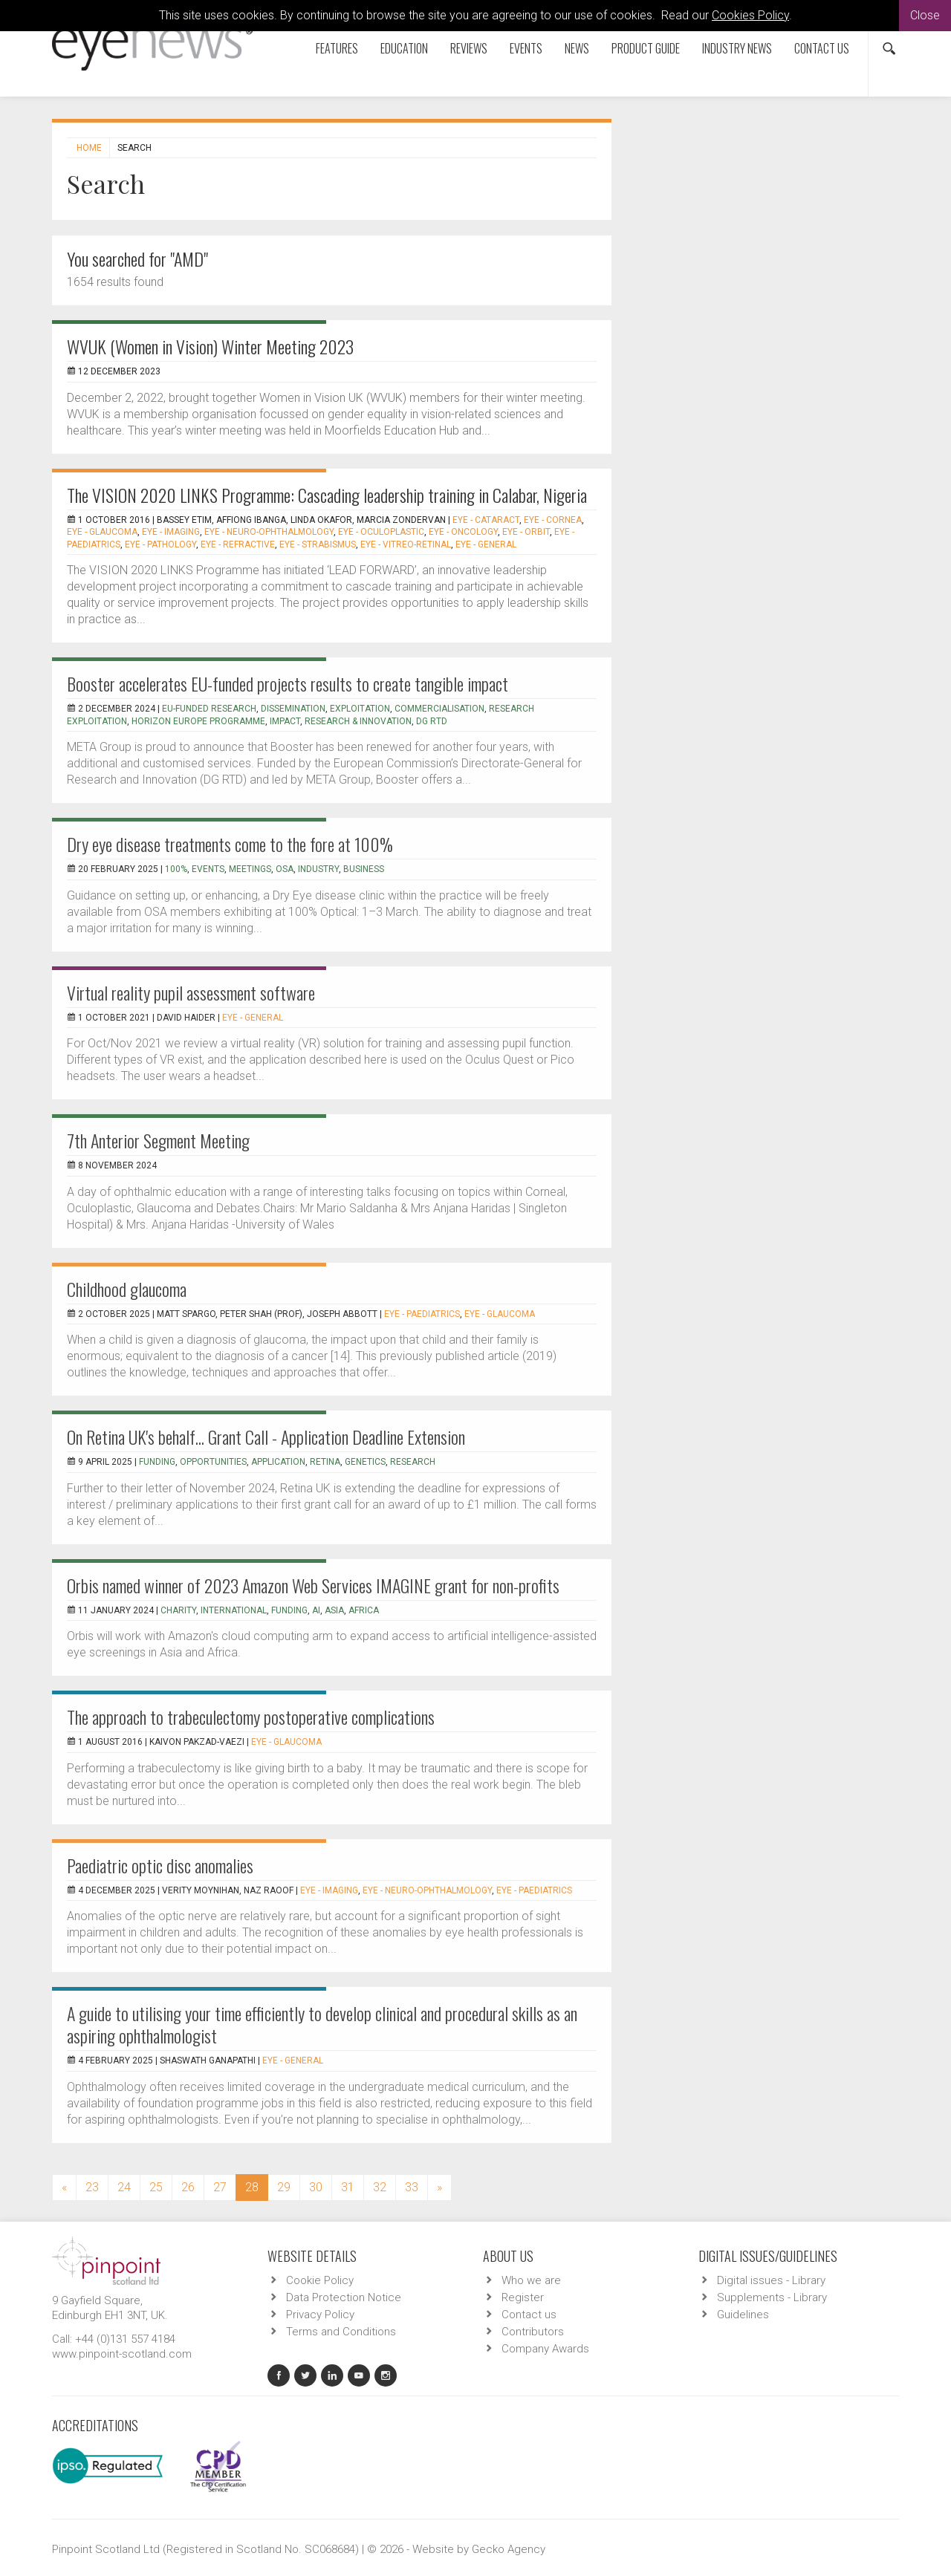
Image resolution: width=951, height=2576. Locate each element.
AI (316, 1610)
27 (220, 2187)
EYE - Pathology (160, 544)
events (208, 869)
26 (188, 2187)
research (412, 1462)
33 (411, 2187)
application (278, 1462)
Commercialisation (439, 708)
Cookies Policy (750, 15)
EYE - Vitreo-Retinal (405, 544)
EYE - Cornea (553, 520)
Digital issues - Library (771, 2280)
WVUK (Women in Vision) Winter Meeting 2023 (210, 346)
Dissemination (293, 708)
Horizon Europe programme (198, 721)
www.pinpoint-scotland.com (122, 2354)
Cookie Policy (320, 2280)
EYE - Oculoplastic (381, 532)
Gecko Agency (508, 2549)
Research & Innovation (358, 721)
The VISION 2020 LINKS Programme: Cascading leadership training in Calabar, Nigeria (327, 494)
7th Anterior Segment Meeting (158, 1140)
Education (404, 48)
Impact (285, 721)
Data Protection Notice (343, 2297)
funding (157, 1462)
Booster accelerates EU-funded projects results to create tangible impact (287, 683)
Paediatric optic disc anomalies (160, 1865)
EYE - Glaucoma (102, 532)
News (577, 48)
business (363, 869)
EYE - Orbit (526, 532)
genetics (365, 1462)
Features (337, 48)
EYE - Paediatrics (422, 1314)
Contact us (821, 48)
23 (92, 2187)
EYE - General (485, 544)
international (234, 1610)
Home (89, 148)
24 (124, 2187)
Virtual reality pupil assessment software (191, 992)
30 (315, 2187)
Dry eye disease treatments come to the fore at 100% (230, 843)
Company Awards (545, 2348)
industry (318, 869)
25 (156, 2187)
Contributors (533, 2331)
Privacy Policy (320, 2314)
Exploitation (360, 708)
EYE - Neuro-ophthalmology (269, 532)
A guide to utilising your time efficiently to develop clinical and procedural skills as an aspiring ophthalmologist (322, 2024)
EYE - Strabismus (317, 544)
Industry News (737, 48)
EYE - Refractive (238, 544)
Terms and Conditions (341, 2331)
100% (176, 869)
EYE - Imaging (171, 532)
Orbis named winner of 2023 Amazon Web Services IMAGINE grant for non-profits (313, 1585)
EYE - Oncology (463, 532)
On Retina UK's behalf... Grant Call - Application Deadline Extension (266, 1436)
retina (325, 1462)
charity (178, 1610)
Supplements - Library (772, 2297)
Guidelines (743, 2314)
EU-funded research (209, 708)
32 (379, 2187)
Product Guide (645, 48)
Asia (334, 1610)
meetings (250, 869)
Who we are (531, 2280)
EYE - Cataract (485, 520)
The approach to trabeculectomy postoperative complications (251, 1716)
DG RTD (431, 721)
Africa (363, 1610)
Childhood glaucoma (126, 1288)
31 (347, 2187)
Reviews (468, 48)
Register (523, 2297)
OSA (284, 869)
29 (284, 2187)
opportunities (213, 1462)
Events (526, 48)
